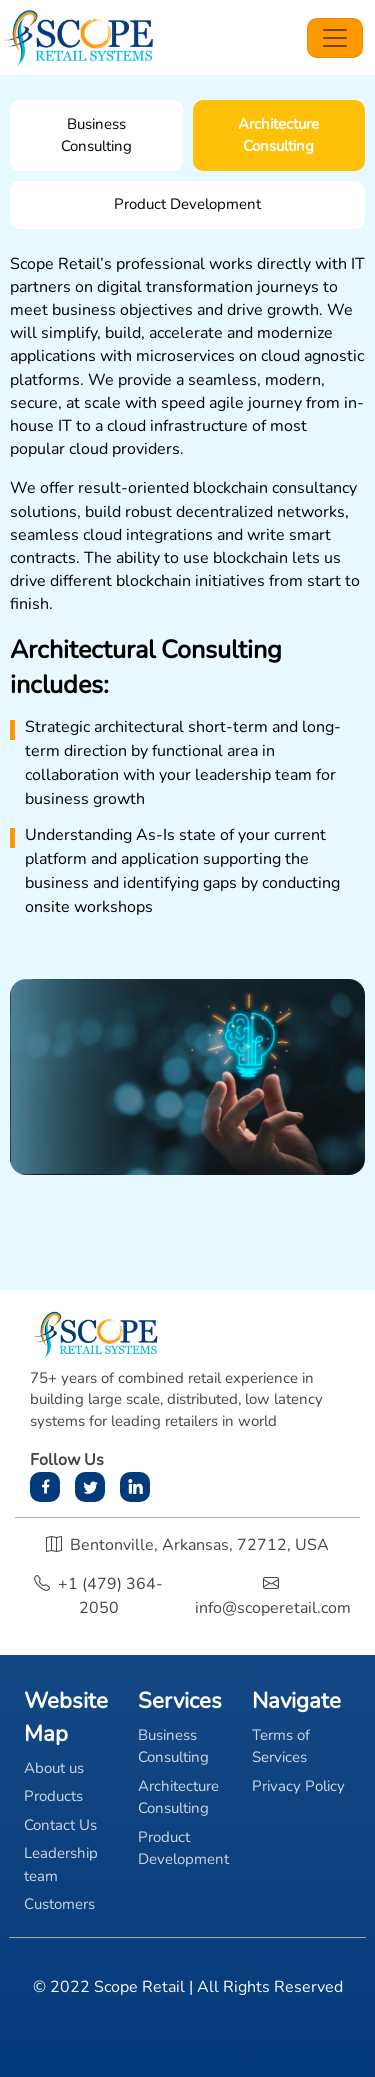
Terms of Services (281, 1746)
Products (53, 1796)
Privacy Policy (298, 1786)
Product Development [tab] (187, 204)
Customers (59, 1904)
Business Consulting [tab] (96, 135)
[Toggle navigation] (335, 38)
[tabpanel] (187, 714)
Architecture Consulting (178, 1797)
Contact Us (60, 1825)
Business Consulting (173, 1746)
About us (54, 1768)
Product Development (183, 1848)
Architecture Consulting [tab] (278, 135)
